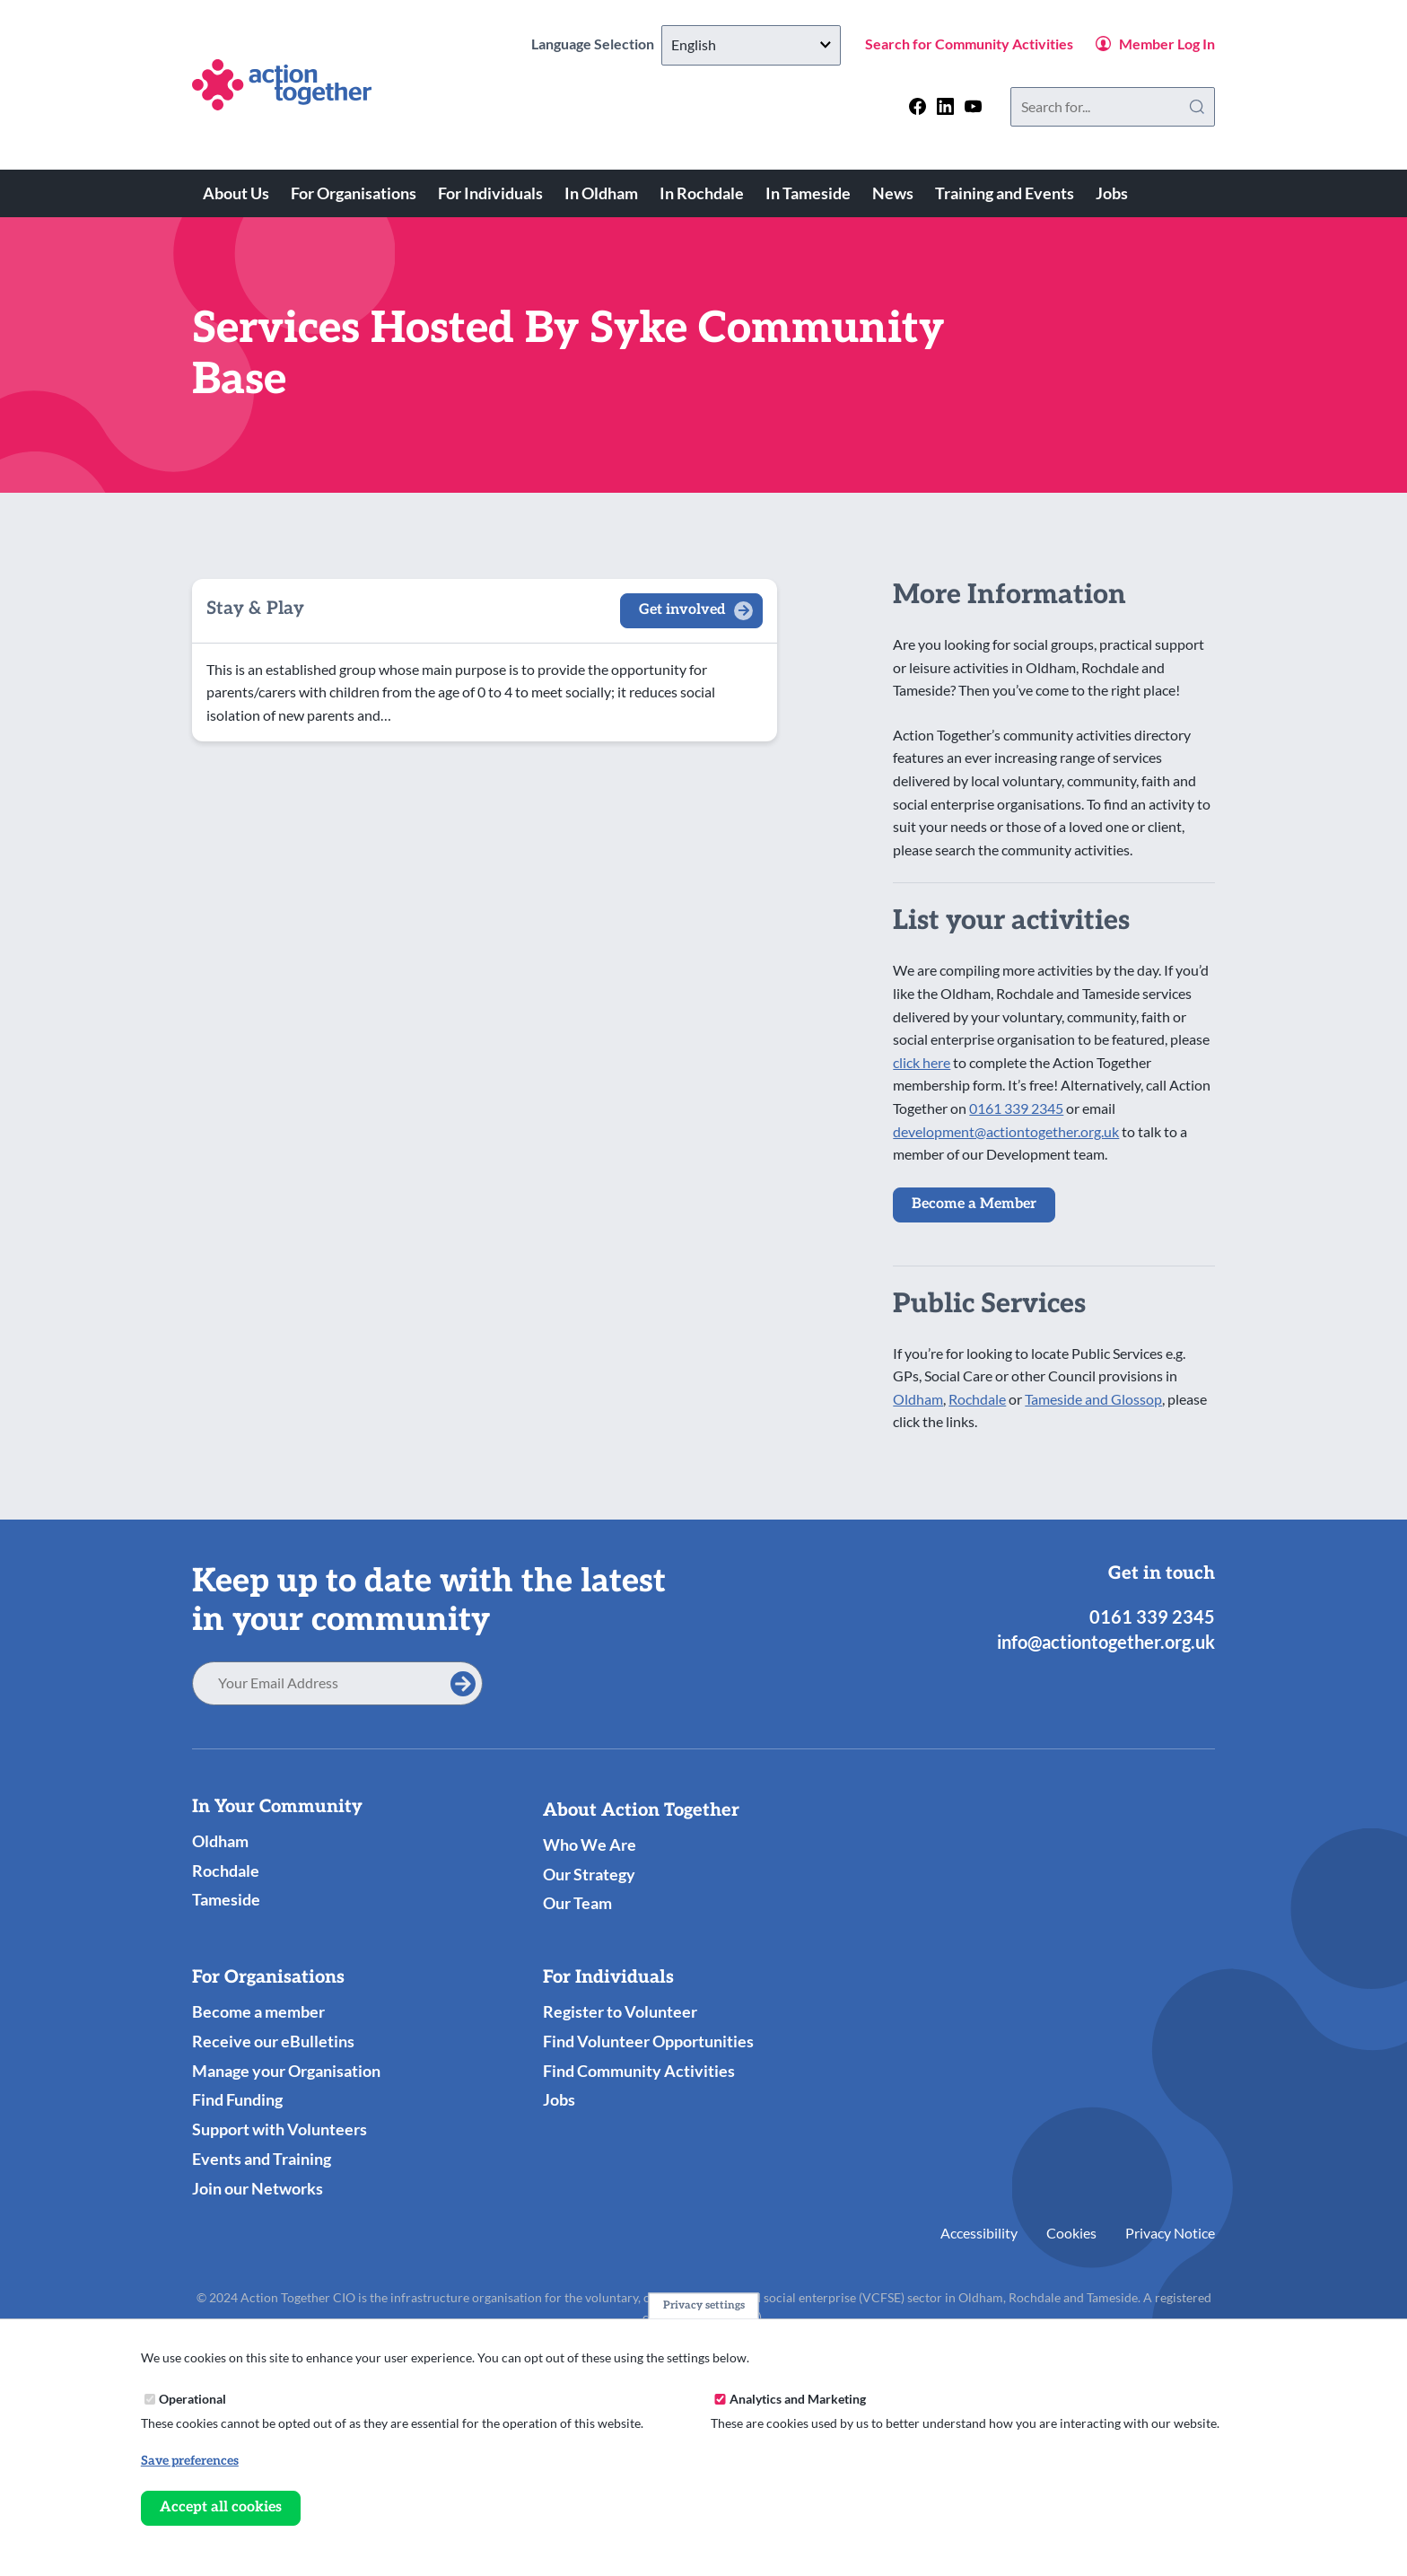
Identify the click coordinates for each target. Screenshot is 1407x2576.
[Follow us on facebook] (917, 106)
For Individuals (490, 193)
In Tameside (808, 193)
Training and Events (1004, 193)
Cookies (1071, 2232)
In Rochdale (702, 193)
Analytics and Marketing (798, 2398)
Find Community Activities (639, 2071)
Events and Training (261, 2159)
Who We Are (589, 1844)
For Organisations (353, 193)
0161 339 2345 (1016, 1108)
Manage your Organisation (286, 2071)
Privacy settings (704, 2305)
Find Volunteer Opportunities (648, 2041)
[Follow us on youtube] (973, 106)
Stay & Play (255, 608)
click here (921, 1062)
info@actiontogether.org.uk (1106, 1641)
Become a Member (974, 1204)
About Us (236, 193)
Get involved (682, 609)
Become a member (258, 2011)
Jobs (1112, 193)
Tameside (226, 1899)
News (892, 193)
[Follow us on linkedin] (945, 106)
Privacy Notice (1170, 2232)
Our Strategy (589, 1874)
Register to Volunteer (620, 2011)
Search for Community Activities (969, 43)
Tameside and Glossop (1093, 1398)
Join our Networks (257, 2188)
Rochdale (977, 1398)
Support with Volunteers (279, 2129)
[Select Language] (751, 45)
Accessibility (979, 2232)
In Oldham (601, 193)
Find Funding (237, 2099)
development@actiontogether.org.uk (1006, 1131)
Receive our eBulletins (273, 2041)
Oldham (918, 1398)
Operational (192, 2398)
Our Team (577, 1903)
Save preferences (190, 2460)
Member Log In (1167, 43)
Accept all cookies (221, 2507)
